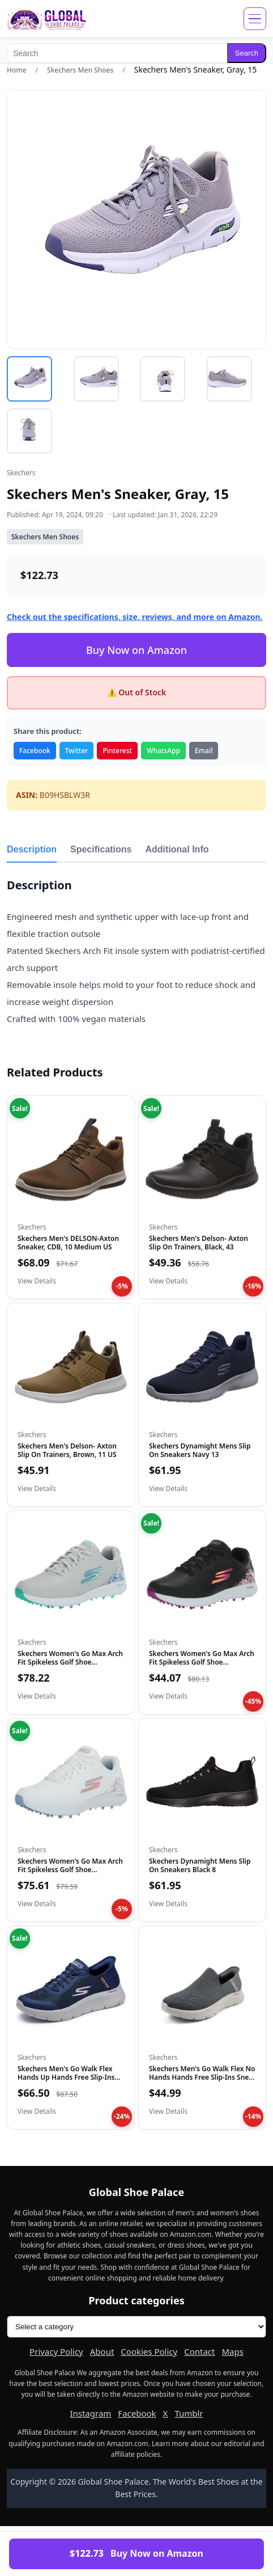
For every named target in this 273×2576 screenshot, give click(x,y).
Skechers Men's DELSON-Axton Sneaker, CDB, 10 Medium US (68, 1242)
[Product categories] (136, 2327)
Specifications (100, 849)
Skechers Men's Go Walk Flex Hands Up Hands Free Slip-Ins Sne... (66, 2077)
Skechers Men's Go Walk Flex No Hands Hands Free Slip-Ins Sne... (202, 2072)
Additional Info (177, 849)
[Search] (117, 53)
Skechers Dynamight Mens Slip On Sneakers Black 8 (200, 1865)
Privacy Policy (56, 2351)
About (102, 2351)
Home (17, 70)
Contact (199, 2351)
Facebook (34, 750)
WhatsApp (163, 750)
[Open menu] (255, 18)
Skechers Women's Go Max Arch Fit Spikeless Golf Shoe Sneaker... (70, 1662)
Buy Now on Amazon (136, 650)
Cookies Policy (149, 2351)
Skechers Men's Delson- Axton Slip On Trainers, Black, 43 (198, 1242)
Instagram (90, 2413)
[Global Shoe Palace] (47, 19)
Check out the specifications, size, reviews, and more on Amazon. (135, 616)
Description (32, 849)
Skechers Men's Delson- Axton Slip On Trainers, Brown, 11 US (67, 1450)
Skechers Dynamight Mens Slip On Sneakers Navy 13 (200, 1450)
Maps (232, 2351)
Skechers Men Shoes (80, 70)
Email (203, 750)
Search (246, 53)
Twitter (76, 750)
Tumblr (188, 2413)
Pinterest (117, 750)
